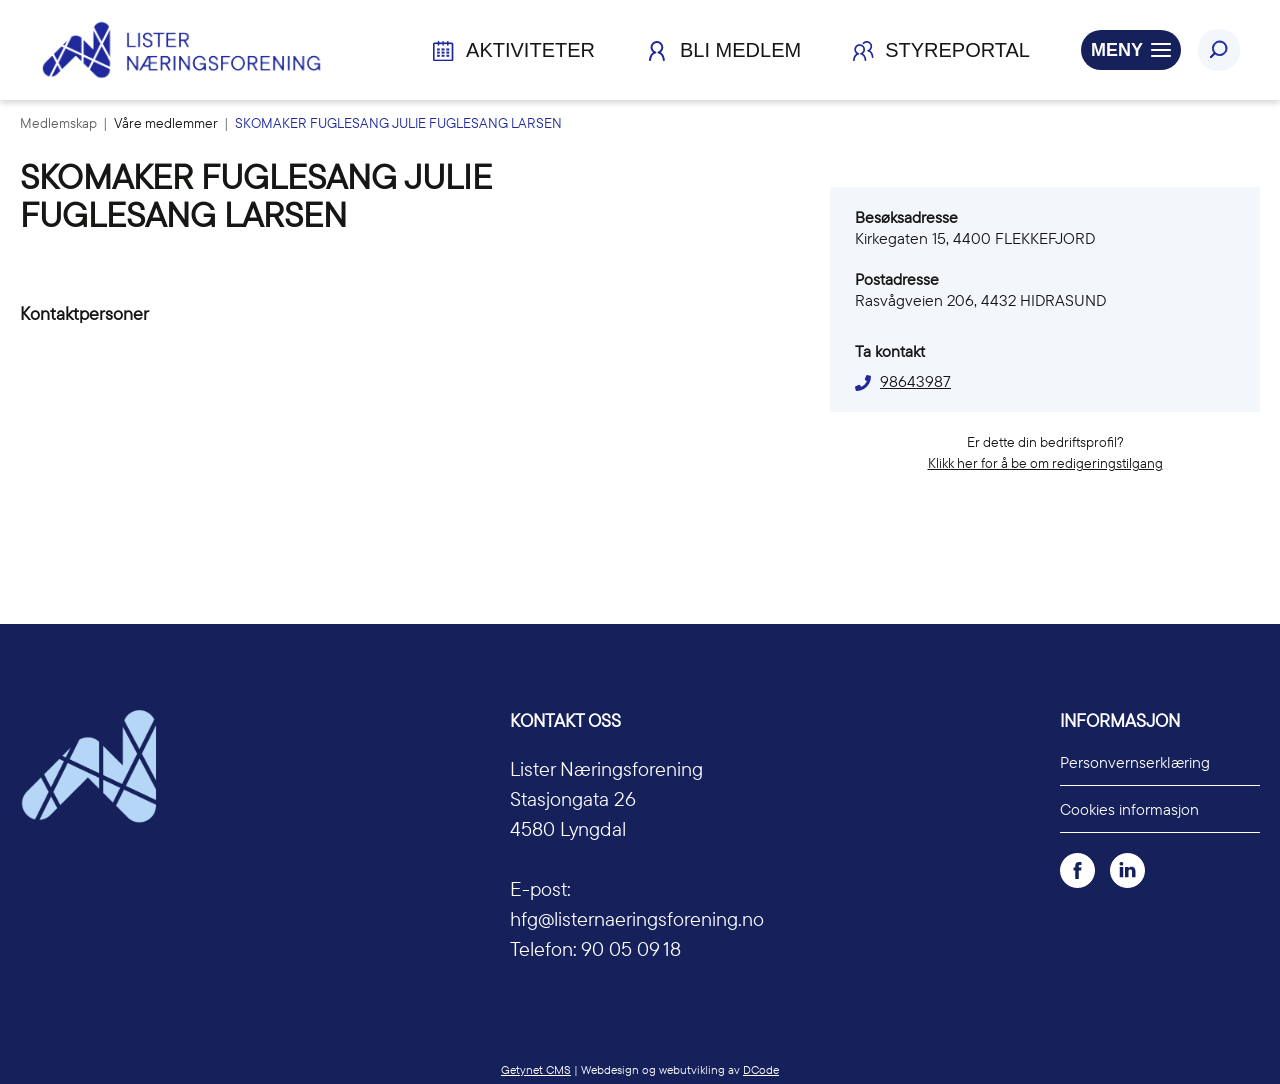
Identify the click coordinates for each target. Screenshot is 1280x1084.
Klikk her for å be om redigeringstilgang (1045, 463)
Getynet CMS (536, 1069)
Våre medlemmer (167, 123)
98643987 (915, 381)
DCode (761, 1069)
